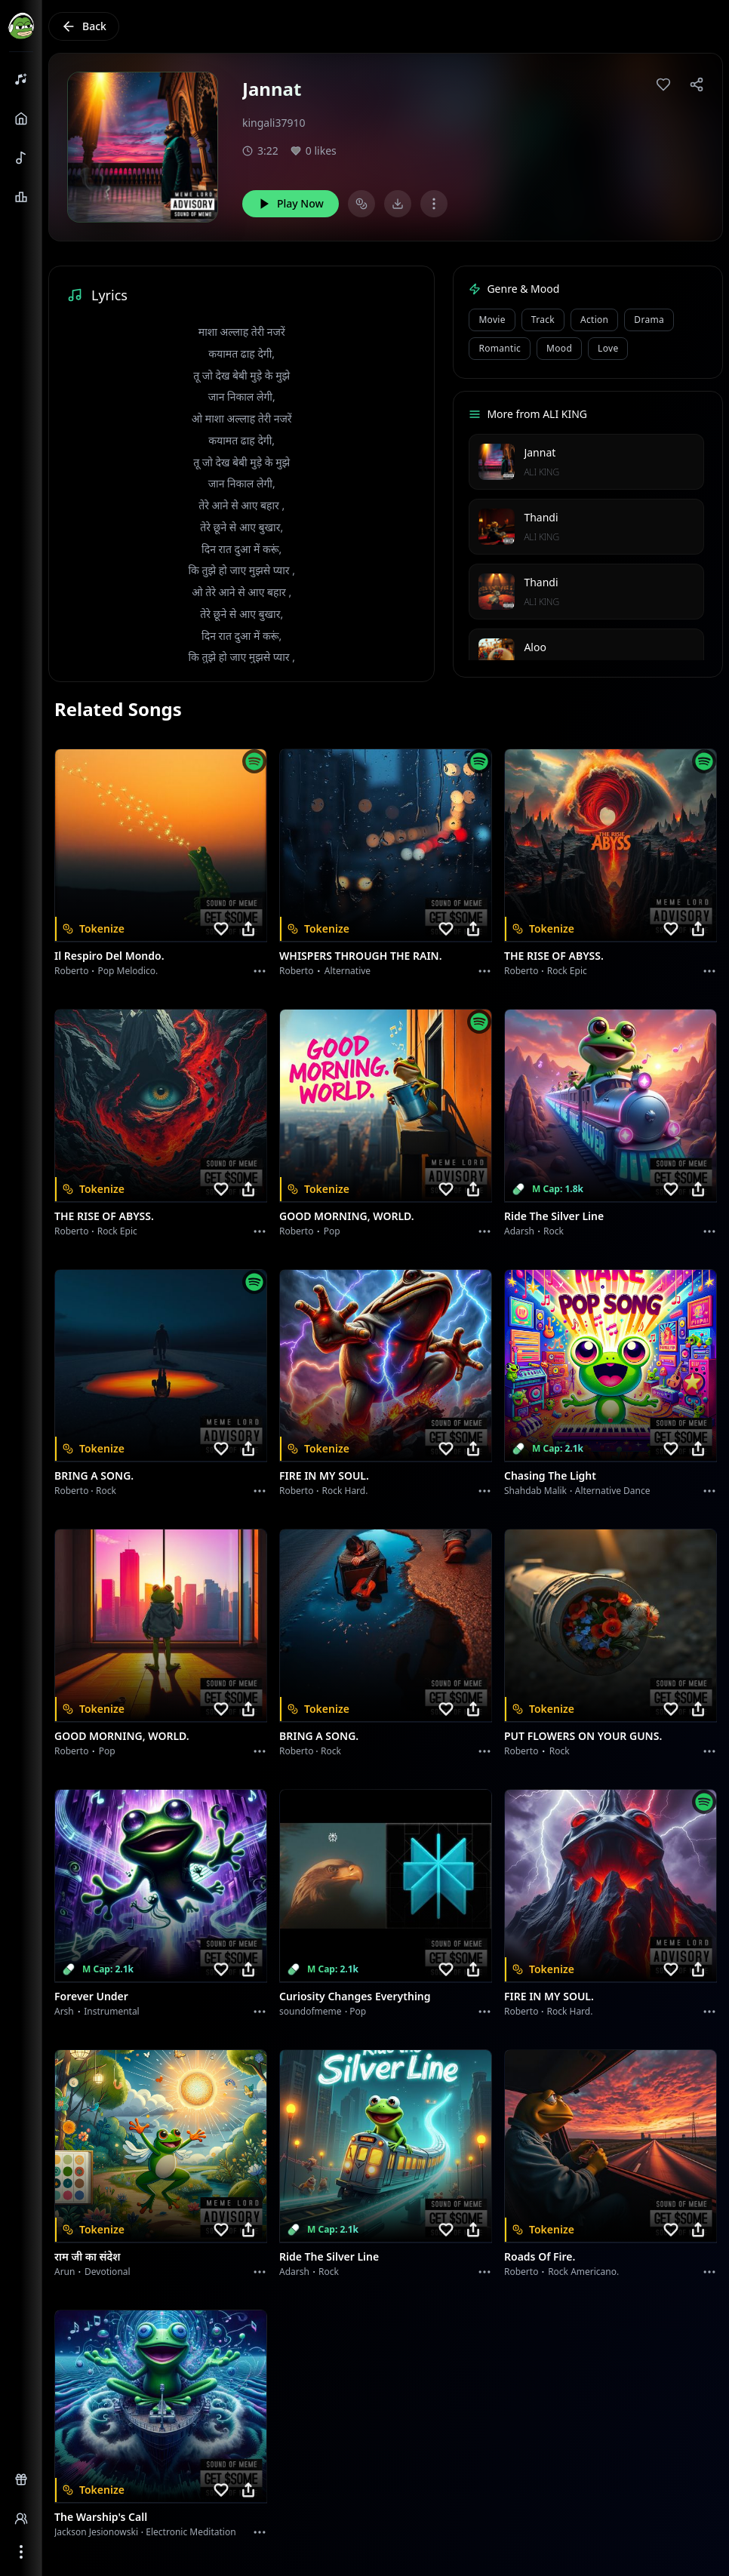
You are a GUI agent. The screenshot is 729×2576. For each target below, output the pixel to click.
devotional (108, 2271)
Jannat (539, 452)
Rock (553, 1231)
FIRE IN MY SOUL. (324, 1475)
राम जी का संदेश (87, 2256)
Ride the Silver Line (554, 1216)
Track (543, 319)
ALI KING (541, 472)
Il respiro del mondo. (109, 955)
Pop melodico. (128, 970)
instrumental (112, 2011)
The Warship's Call (100, 2517)
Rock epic (567, 970)
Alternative (348, 970)
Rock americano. (583, 2271)
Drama (649, 319)
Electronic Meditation (190, 2531)
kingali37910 (273, 122)
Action (594, 319)
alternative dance (613, 1490)
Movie (491, 319)
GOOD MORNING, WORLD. (346, 1216)
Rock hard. (344, 1490)
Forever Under (91, 1996)
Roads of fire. (539, 2256)
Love (608, 348)
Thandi (541, 517)
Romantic (499, 348)
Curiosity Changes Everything (355, 1996)
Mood (559, 348)
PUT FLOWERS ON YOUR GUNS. (583, 1736)
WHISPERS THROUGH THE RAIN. (360, 955)
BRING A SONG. (94, 1475)
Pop (332, 1231)
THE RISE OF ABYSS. (554, 955)
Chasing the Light (550, 1475)
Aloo (535, 647)
